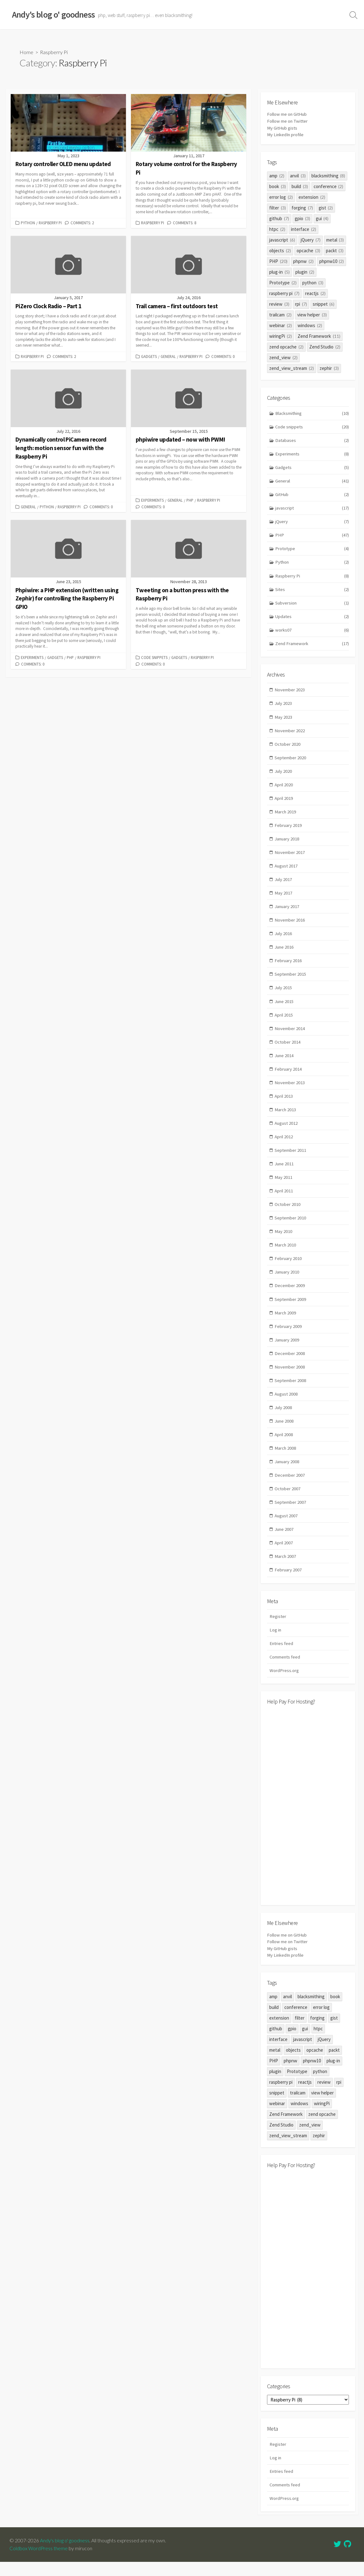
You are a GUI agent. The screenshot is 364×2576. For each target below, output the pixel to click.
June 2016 (284, 953)
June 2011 (284, 1172)
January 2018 (287, 843)
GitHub (312, 495)
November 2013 (290, 1090)
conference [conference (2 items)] (329, 186)
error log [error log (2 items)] (281, 197)
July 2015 (284, 994)
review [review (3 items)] (279, 304)
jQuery (312, 522)
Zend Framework (312, 646)
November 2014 (290, 1035)
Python (28, 223)
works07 (312, 632)
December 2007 (290, 1487)
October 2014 (288, 1048)
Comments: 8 (184, 223)
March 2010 (286, 1254)
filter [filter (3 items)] (277, 207)
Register (278, 1629)
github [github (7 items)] (279, 218)
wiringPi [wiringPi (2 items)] (280, 336)
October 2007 (288, 1500)
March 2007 (286, 1569)
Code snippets (154, 656)
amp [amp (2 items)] (276, 175)
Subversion (312, 604)
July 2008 (284, 1418)
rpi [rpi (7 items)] (301, 304)
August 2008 (287, 1405)
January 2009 (287, 1350)
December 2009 (290, 1295)
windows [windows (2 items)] (310, 325)
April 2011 (284, 1199)
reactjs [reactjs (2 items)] (315, 293)
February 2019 (288, 829)
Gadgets (149, 356)
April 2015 (284, 1021)
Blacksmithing (312, 412)
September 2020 (291, 761)
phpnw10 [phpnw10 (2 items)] (331, 261)
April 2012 (284, 1144)
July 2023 (284, 706)
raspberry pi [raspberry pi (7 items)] (284, 293)
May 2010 (284, 1240)
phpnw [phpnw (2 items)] (303, 261)
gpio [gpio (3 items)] (302, 218)
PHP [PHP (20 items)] (278, 261)
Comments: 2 (82, 223)
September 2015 (291, 980)
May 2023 (284, 719)
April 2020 (284, 788)
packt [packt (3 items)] (335, 250)
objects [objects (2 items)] (280, 250)
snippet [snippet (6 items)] (324, 304)
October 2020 (288, 747)
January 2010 (287, 1281)
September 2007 (291, 1514)
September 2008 (291, 1391)
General (168, 356)
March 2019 (286, 815)
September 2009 (291, 1309)
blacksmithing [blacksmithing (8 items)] (328, 175)
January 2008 (287, 1473)
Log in (276, 1643)
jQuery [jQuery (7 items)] (311, 240)
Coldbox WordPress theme (38, 2562)
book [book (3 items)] (277, 186)
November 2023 (290, 692)
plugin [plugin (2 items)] (304, 272)
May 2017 (284, 898)
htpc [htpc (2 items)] (277, 229)
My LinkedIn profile (285, 134)
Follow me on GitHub (287, 114)
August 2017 (287, 870)
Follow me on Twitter (288, 121)
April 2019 (284, 802)
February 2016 (288, 966)
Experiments (152, 500)
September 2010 (291, 1226)
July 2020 (284, 775)
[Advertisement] (308, 1818)
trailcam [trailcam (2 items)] (280, 314)
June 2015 (284, 1007)
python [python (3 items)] (312, 282)
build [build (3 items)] (300, 186)
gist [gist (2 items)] (326, 207)
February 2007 (288, 1583)
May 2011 (284, 1185)
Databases (312, 440)
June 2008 (284, 1432)
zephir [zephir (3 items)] (329, 368)
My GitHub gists (282, 128)
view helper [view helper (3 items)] (312, 314)
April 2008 (284, 1446)
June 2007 (284, 1542)
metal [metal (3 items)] (335, 240)
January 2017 (287, 911)
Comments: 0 (223, 356)
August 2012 (287, 1131)
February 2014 (288, 1076)
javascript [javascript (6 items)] (282, 240)
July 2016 (284, 939)
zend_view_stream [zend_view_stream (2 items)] (291, 368)
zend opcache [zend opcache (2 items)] (286, 346)
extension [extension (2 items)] (312, 197)
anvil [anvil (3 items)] (298, 175)
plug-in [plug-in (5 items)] (279, 272)
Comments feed (285, 1671)
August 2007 (287, 1528)
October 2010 (288, 1213)
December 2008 (290, 1364)
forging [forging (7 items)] (302, 207)
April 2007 (284, 1555)
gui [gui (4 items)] (322, 218)
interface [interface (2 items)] (303, 229)
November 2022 (290, 733)
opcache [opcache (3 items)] (308, 250)
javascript (312, 508)
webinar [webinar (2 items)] (280, 325)
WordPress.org (284, 1684)
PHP (189, 500)
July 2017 (284, 884)
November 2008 (290, 1377)
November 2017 (290, 857)
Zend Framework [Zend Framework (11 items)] (319, 336)
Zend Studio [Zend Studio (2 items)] (324, 346)
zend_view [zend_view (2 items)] (283, 357)
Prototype (312, 550)
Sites (312, 591)
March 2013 (286, 1117)
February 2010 (288, 1268)
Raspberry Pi (50, 223)
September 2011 (291, 1158)
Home (26, 52)
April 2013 (284, 1103)
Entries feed (282, 1657)
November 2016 (290, 925)
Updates (312, 618)
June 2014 (284, 1062)
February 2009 (288, 1336)
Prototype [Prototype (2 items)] (283, 282)
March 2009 (286, 1322)
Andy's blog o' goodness (65, 2554)
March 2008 (286, 1460)
